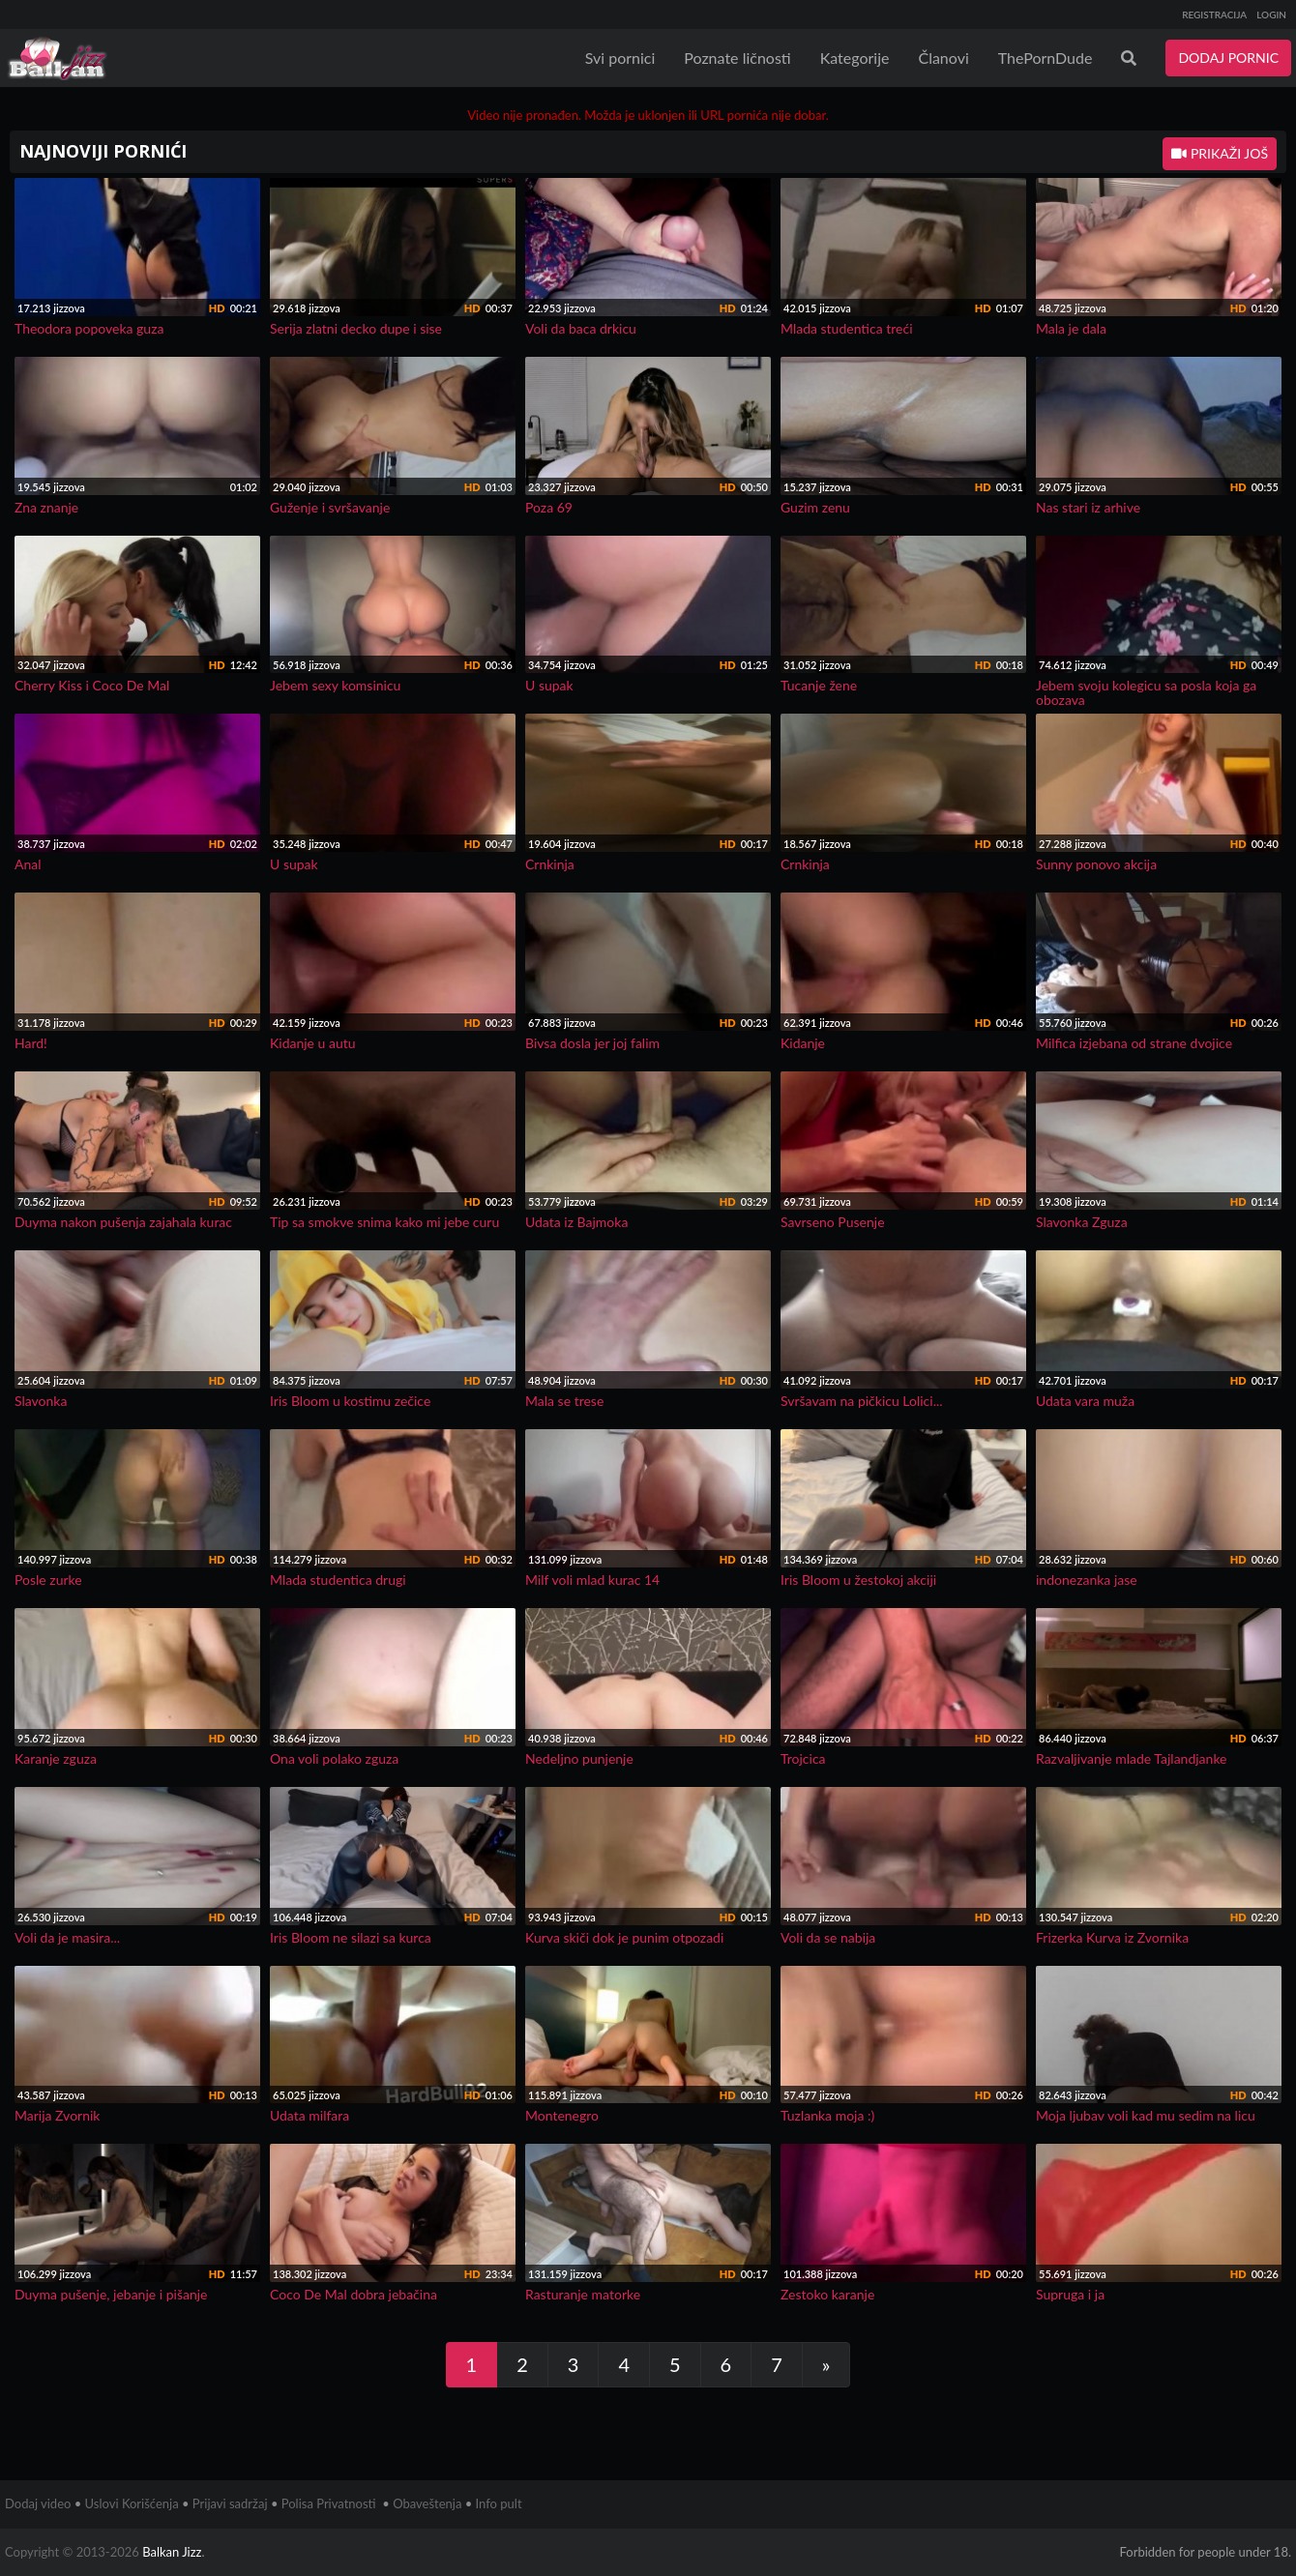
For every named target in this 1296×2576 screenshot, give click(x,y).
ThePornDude (1045, 57)
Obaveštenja (427, 2503)
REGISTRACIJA (1214, 14)
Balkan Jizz (171, 2552)
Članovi (943, 57)
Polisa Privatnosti (328, 2503)
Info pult (499, 2503)
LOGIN (1271, 14)
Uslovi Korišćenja (132, 2503)
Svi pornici (620, 57)
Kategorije (855, 57)
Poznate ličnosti (737, 57)
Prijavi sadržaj (230, 2503)
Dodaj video (38, 2503)
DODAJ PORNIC (1228, 57)
